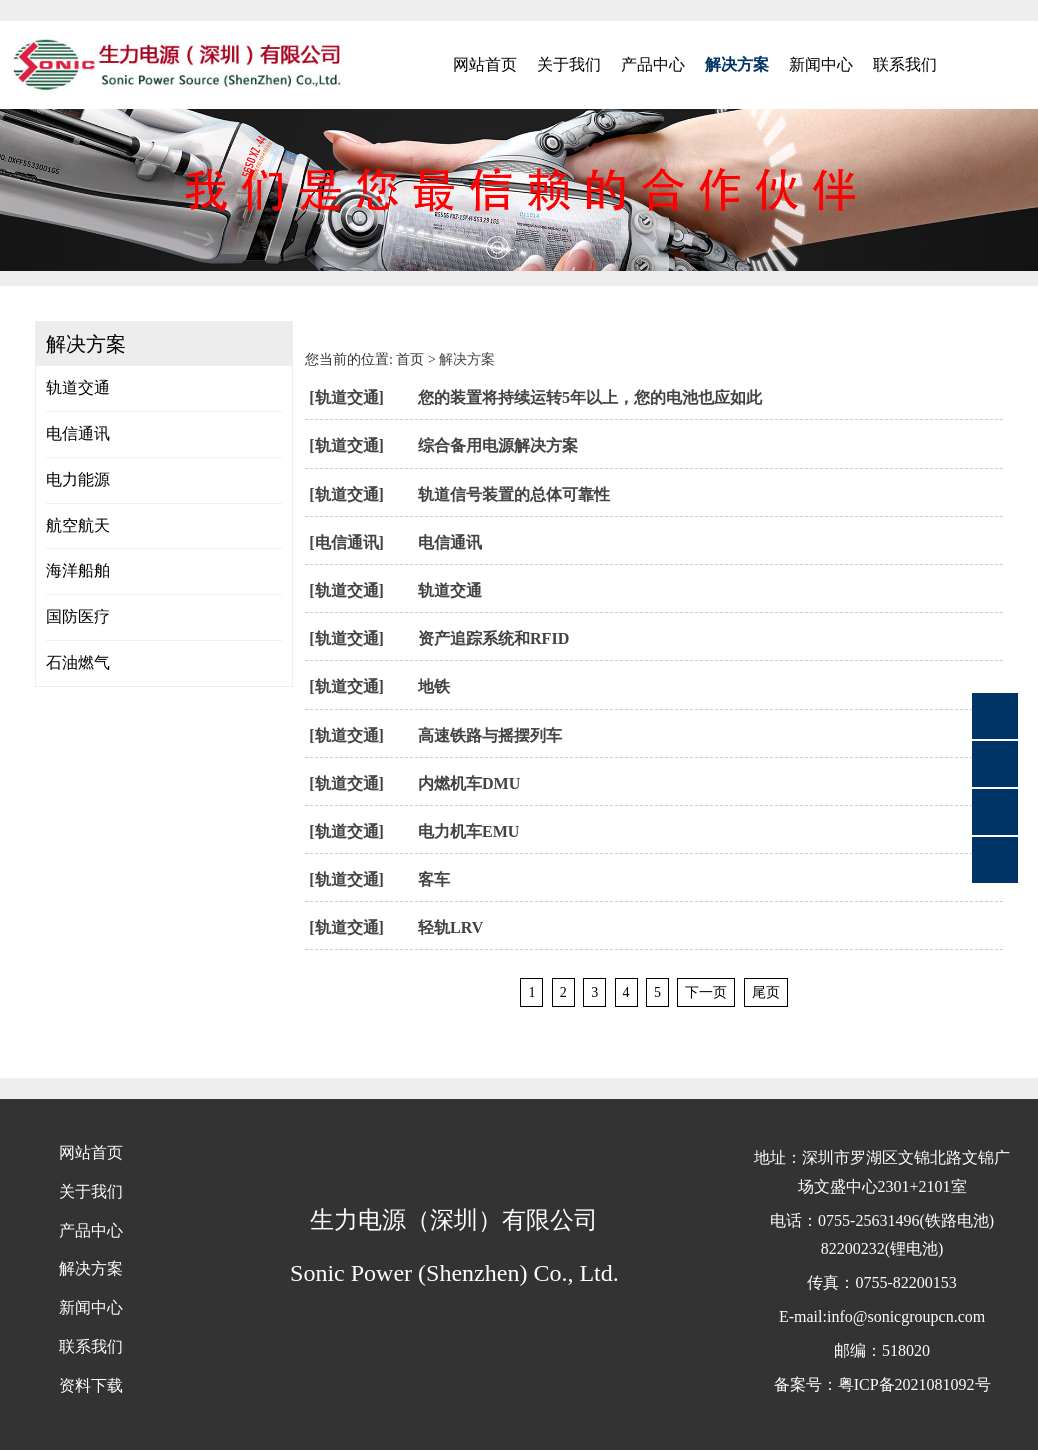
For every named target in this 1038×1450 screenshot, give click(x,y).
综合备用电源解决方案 (498, 445)
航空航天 (78, 525)
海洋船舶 (78, 570)
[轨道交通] (346, 397)
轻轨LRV (450, 927)
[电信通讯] (346, 542)
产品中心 (653, 64)
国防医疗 (78, 616)
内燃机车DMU (469, 783)
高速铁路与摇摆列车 (490, 735)
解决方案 (737, 64)
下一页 (706, 992)
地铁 (434, 686)
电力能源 (78, 479)
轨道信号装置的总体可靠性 (514, 494)
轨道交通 (78, 387)
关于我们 (569, 64)
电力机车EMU (469, 831)
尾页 (766, 992)
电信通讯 (78, 433)
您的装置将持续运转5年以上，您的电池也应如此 (590, 397)
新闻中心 (821, 64)
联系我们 (905, 64)
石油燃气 (78, 662)
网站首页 (485, 64)
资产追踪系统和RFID (493, 638)
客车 (434, 879)
